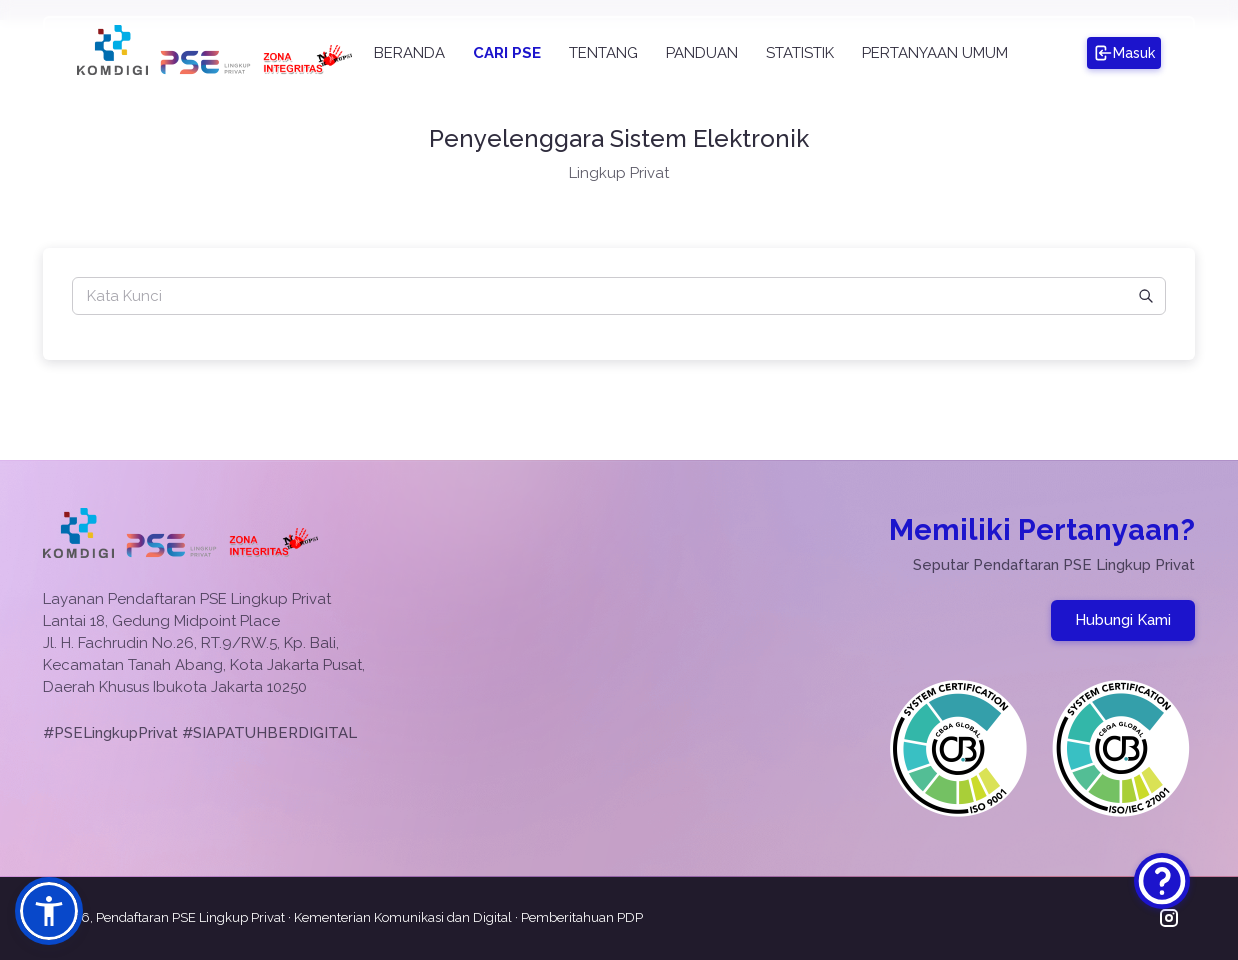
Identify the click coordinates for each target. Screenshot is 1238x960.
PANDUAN (702, 53)
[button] (49, 911)
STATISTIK (800, 53)
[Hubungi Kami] (1162, 881)
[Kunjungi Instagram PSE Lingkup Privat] (1168, 918)
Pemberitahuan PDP (582, 917)
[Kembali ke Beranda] (205, 70)
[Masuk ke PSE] (1124, 53)
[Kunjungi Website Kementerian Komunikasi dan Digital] (112, 70)
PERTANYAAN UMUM (935, 53)
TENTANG (603, 53)
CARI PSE (507, 53)
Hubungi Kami (1123, 620)
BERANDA (409, 53)
